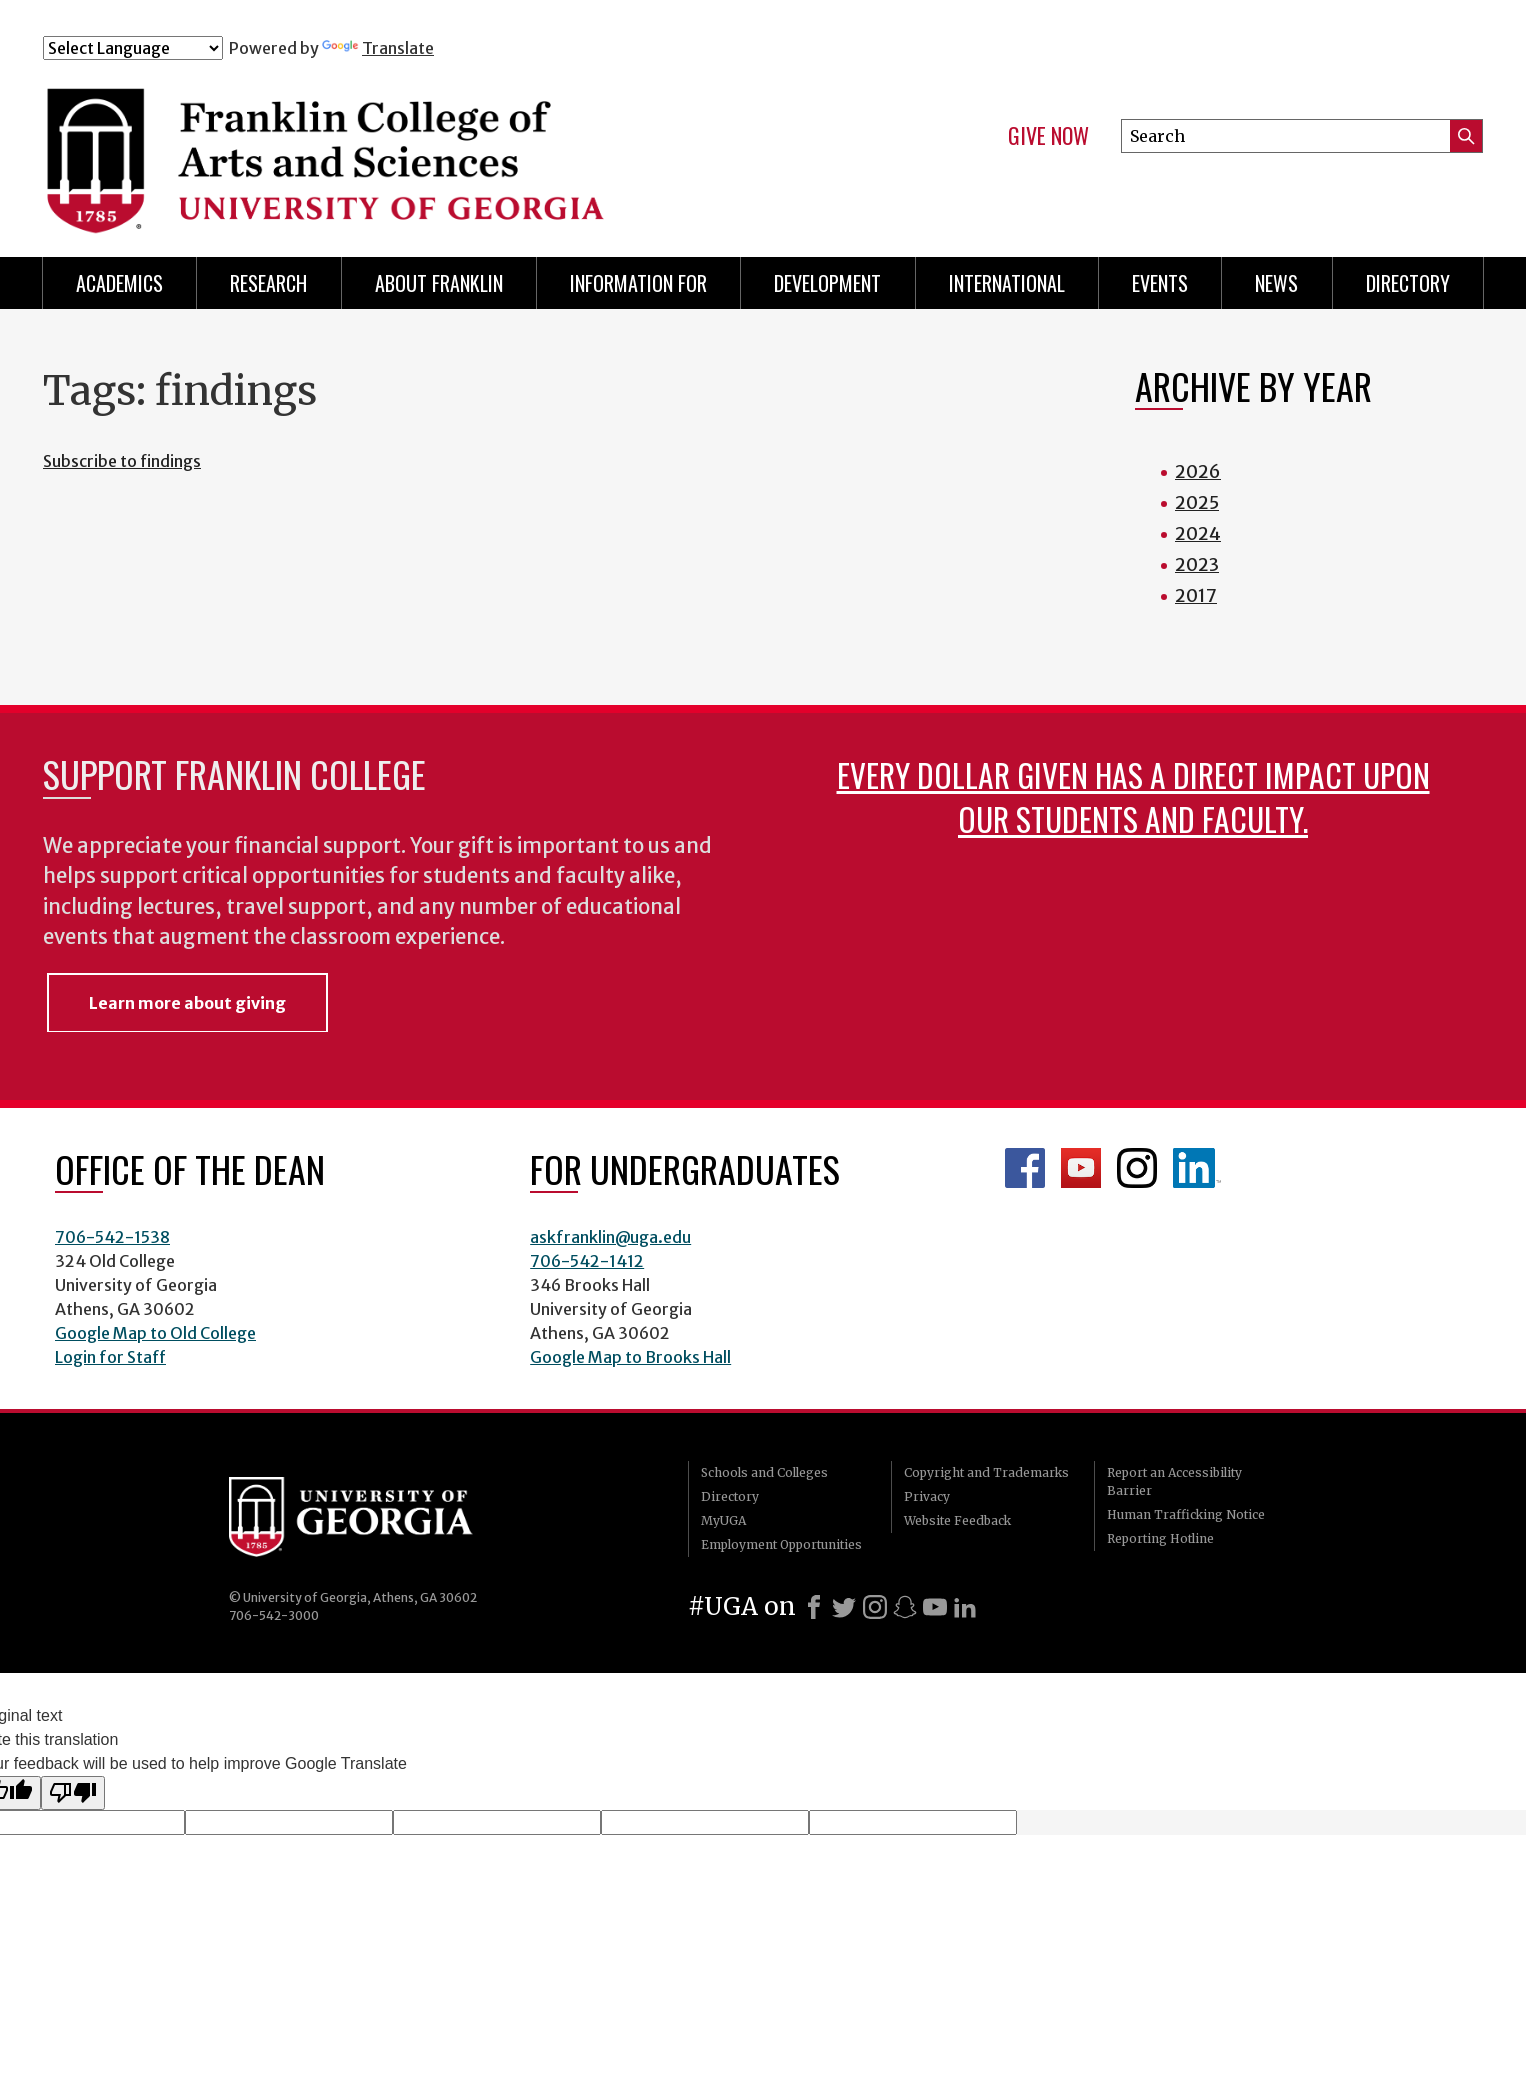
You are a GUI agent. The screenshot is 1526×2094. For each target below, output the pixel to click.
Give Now (1048, 136)
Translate (378, 48)
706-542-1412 (587, 1261)
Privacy (927, 1496)
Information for (638, 283)
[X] (844, 1607)
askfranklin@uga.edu (610, 1237)
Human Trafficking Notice (1186, 1514)
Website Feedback (957, 1520)
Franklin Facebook (1025, 1168)
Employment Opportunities (781, 1544)
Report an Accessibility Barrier (1174, 1481)
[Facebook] (814, 1607)
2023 (1197, 564)
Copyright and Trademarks (986, 1472)
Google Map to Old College (155, 1333)
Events (1160, 283)
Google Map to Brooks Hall (630, 1357)
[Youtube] (935, 1607)
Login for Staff (110, 1357)
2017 (1196, 595)
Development (827, 283)
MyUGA (723, 1520)
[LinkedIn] (965, 1607)
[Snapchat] (905, 1607)
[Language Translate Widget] (133, 48)
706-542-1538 (112, 1237)
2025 (1197, 502)
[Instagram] (875, 1607)
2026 (1198, 471)
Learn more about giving (187, 1003)
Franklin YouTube (1081, 1168)
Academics (119, 283)
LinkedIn (1197, 1168)
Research (268, 283)
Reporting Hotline (1160, 1538)
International (1007, 283)
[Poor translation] (73, 1793)
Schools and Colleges (764, 1472)
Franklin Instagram (1137, 1168)
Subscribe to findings (122, 461)
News (1276, 283)
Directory (1408, 283)
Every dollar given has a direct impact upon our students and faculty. (1133, 796)
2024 (1198, 533)
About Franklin (439, 283)
